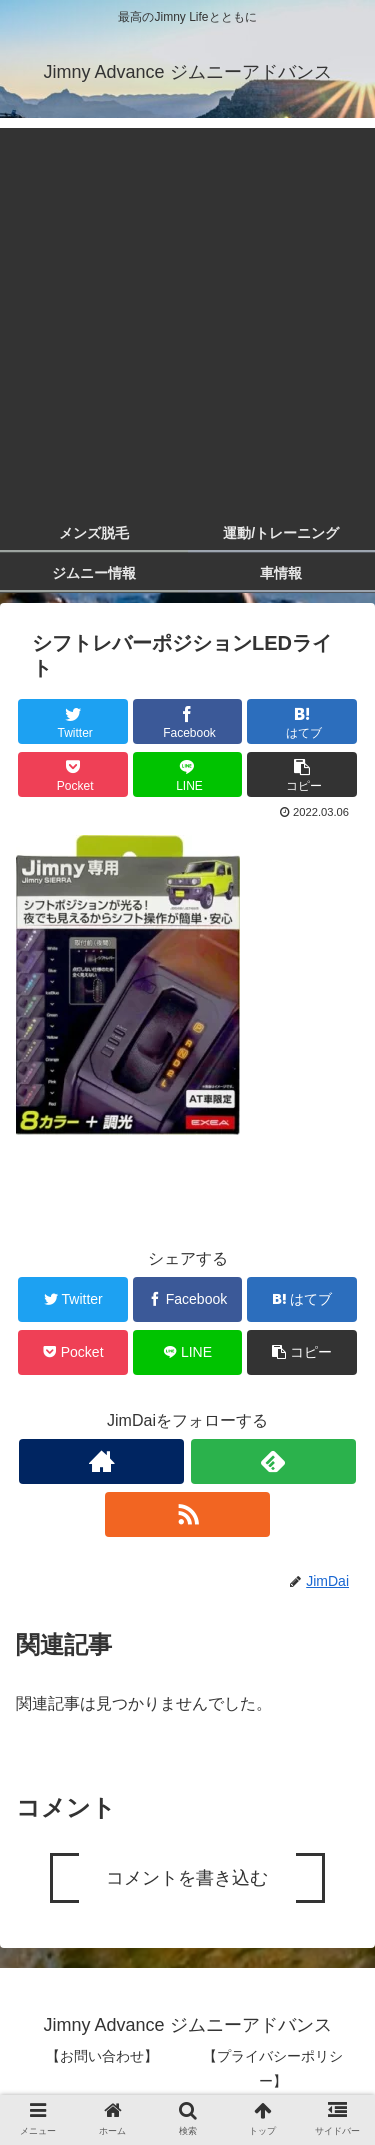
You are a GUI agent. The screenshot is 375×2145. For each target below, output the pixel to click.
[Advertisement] (187, 315)
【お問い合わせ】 (102, 2056)
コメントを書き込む (187, 1878)
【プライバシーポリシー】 (273, 2068)
